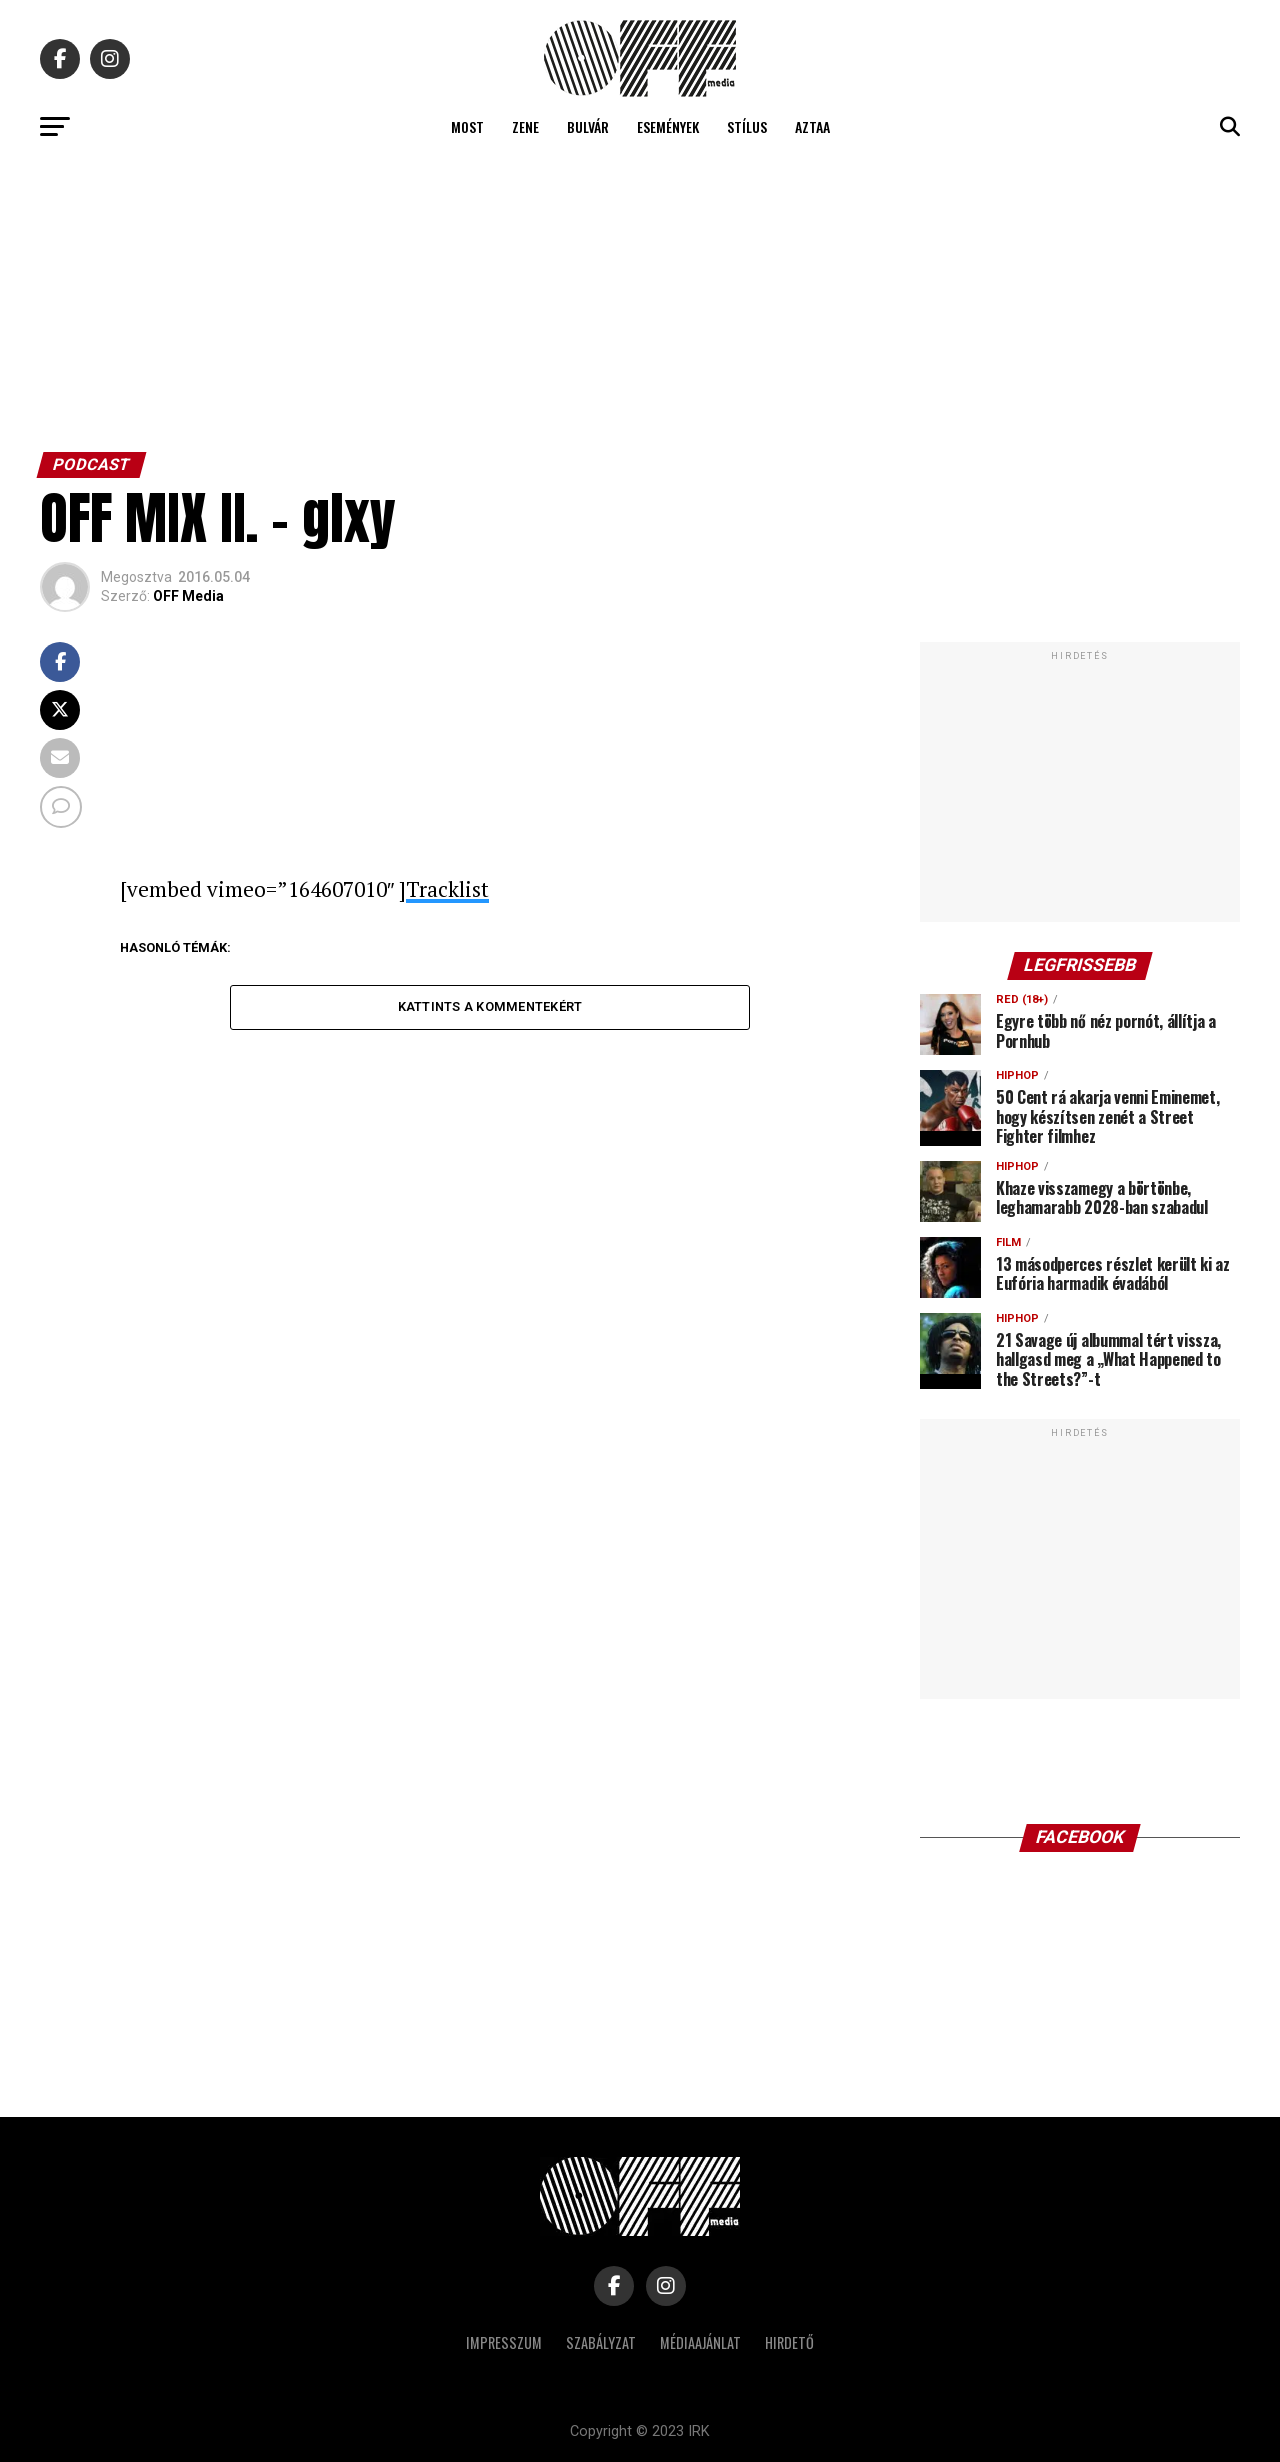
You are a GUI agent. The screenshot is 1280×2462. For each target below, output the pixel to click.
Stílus (747, 126)
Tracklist (447, 889)
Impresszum (504, 2342)
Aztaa (812, 126)
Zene (525, 126)
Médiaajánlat (700, 2342)
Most (467, 126)
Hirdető (789, 2342)
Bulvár (588, 126)
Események (668, 126)
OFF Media (188, 596)
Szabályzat (601, 2342)
